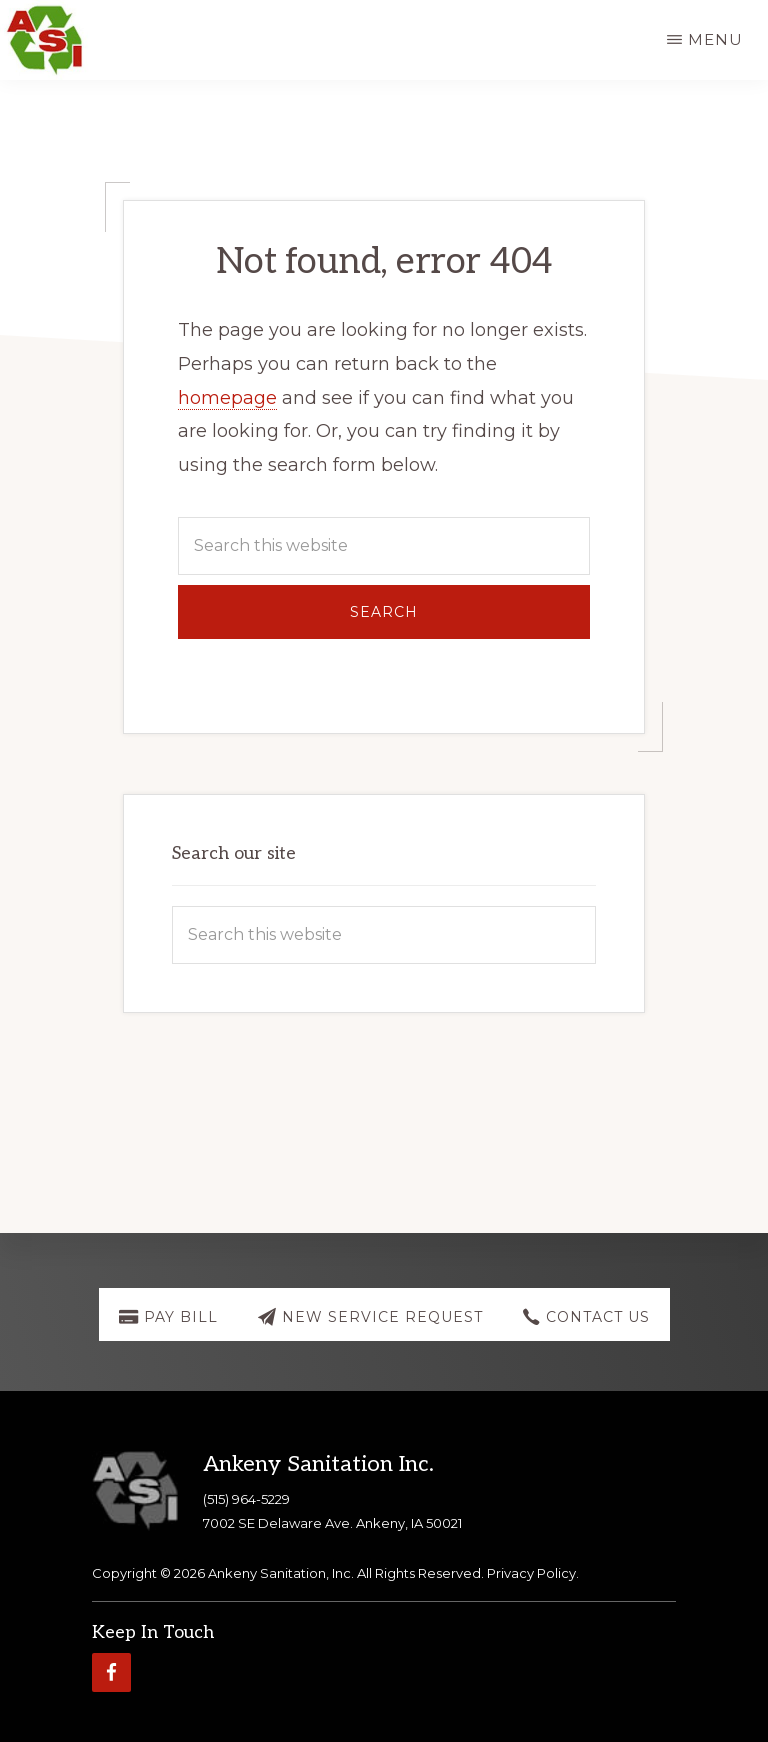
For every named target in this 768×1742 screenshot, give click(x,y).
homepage (227, 398)
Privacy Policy (531, 1573)
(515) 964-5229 (246, 1499)
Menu (715, 39)
